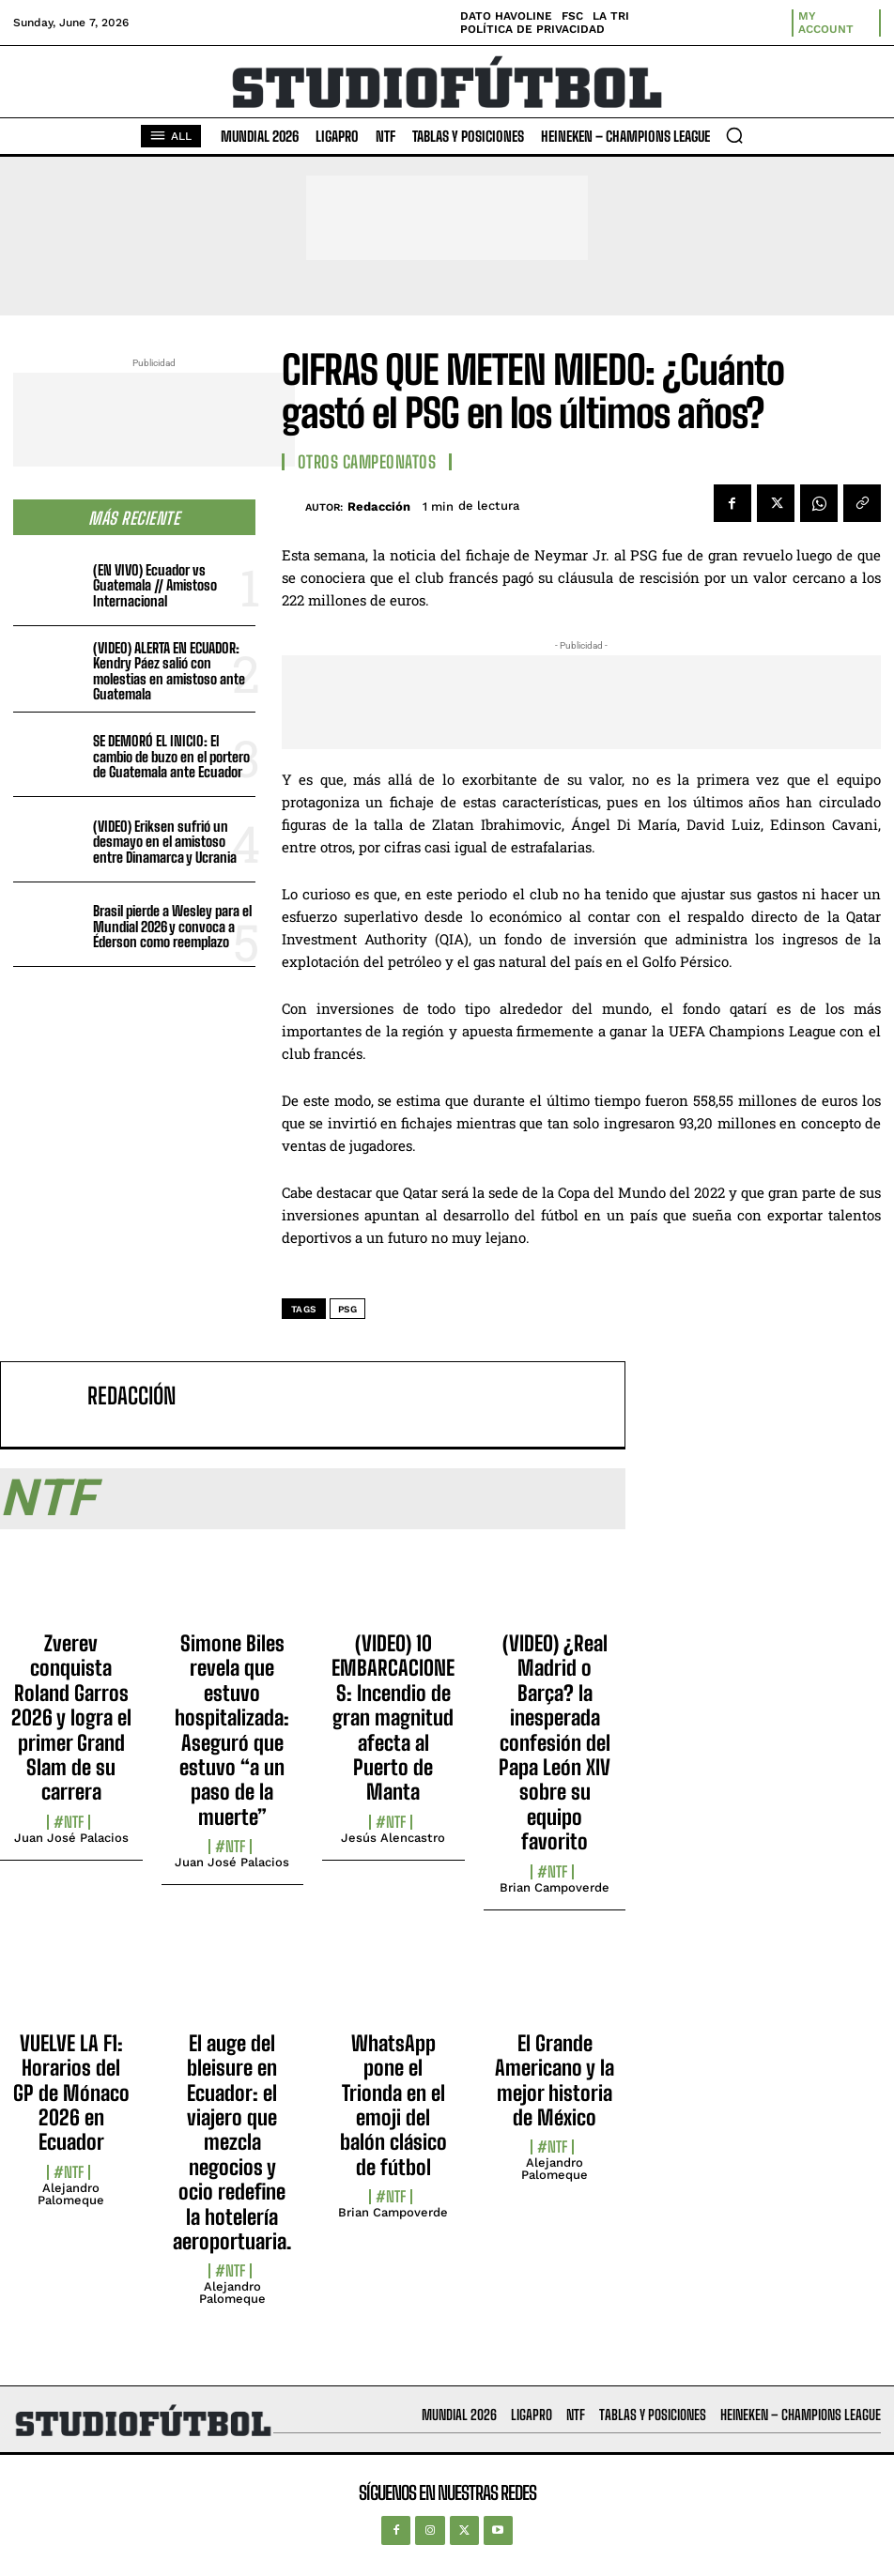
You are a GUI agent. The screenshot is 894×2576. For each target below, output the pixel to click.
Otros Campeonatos (367, 461)
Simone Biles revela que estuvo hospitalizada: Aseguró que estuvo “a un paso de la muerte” (232, 1730)
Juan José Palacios (71, 1838)
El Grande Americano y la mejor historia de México (554, 2080)
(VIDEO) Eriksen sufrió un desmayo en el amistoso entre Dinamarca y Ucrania (165, 842)
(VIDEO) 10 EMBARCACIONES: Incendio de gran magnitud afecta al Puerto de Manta (393, 1717)
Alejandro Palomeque (71, 2194)
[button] (734, 135)
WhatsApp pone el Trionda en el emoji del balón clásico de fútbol (393, 2105)
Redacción (378, 506)
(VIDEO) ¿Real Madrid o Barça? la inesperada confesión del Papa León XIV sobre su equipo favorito (554, 1742)
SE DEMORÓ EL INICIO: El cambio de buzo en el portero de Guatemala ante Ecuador (171, 756)
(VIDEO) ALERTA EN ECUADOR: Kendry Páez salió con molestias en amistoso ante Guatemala (169, 671)
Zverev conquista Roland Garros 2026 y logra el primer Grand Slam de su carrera (71, 1717)
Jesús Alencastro (393, 1838)
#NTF (69, 1822)
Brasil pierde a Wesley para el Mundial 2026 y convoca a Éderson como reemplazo (172, 926)
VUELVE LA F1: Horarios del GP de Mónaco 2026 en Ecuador (71, 2093)
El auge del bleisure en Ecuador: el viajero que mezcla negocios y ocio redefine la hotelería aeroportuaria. (232, 2142)
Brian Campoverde (554, 1887)
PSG (348, 1309)
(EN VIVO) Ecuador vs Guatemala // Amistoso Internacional (155, 585)
